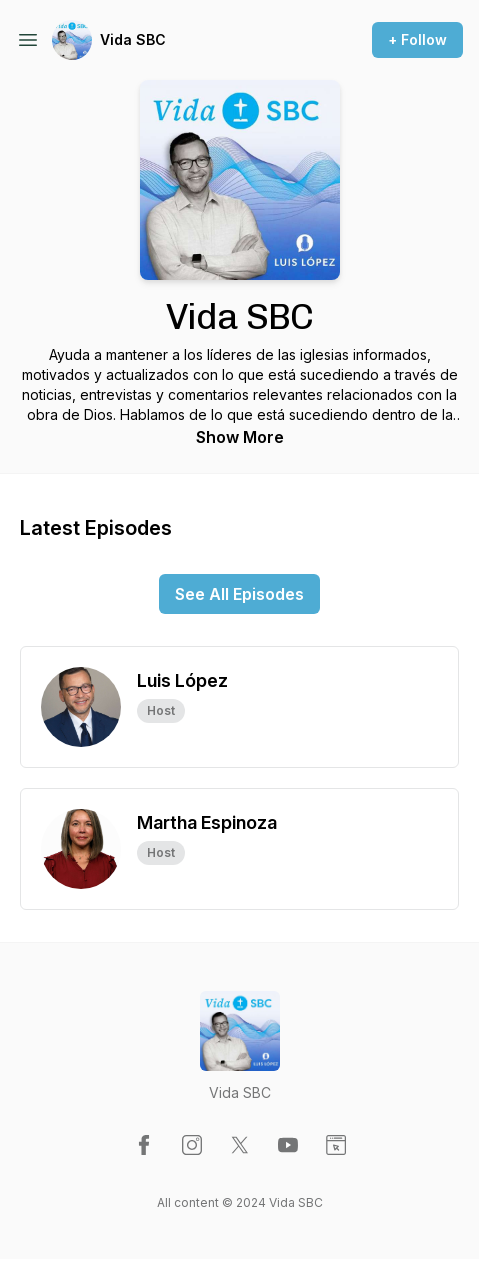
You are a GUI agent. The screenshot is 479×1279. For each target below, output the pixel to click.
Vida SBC (133, 39)
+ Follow (417, 39)
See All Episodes (239, 594)
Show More (240, 437)
